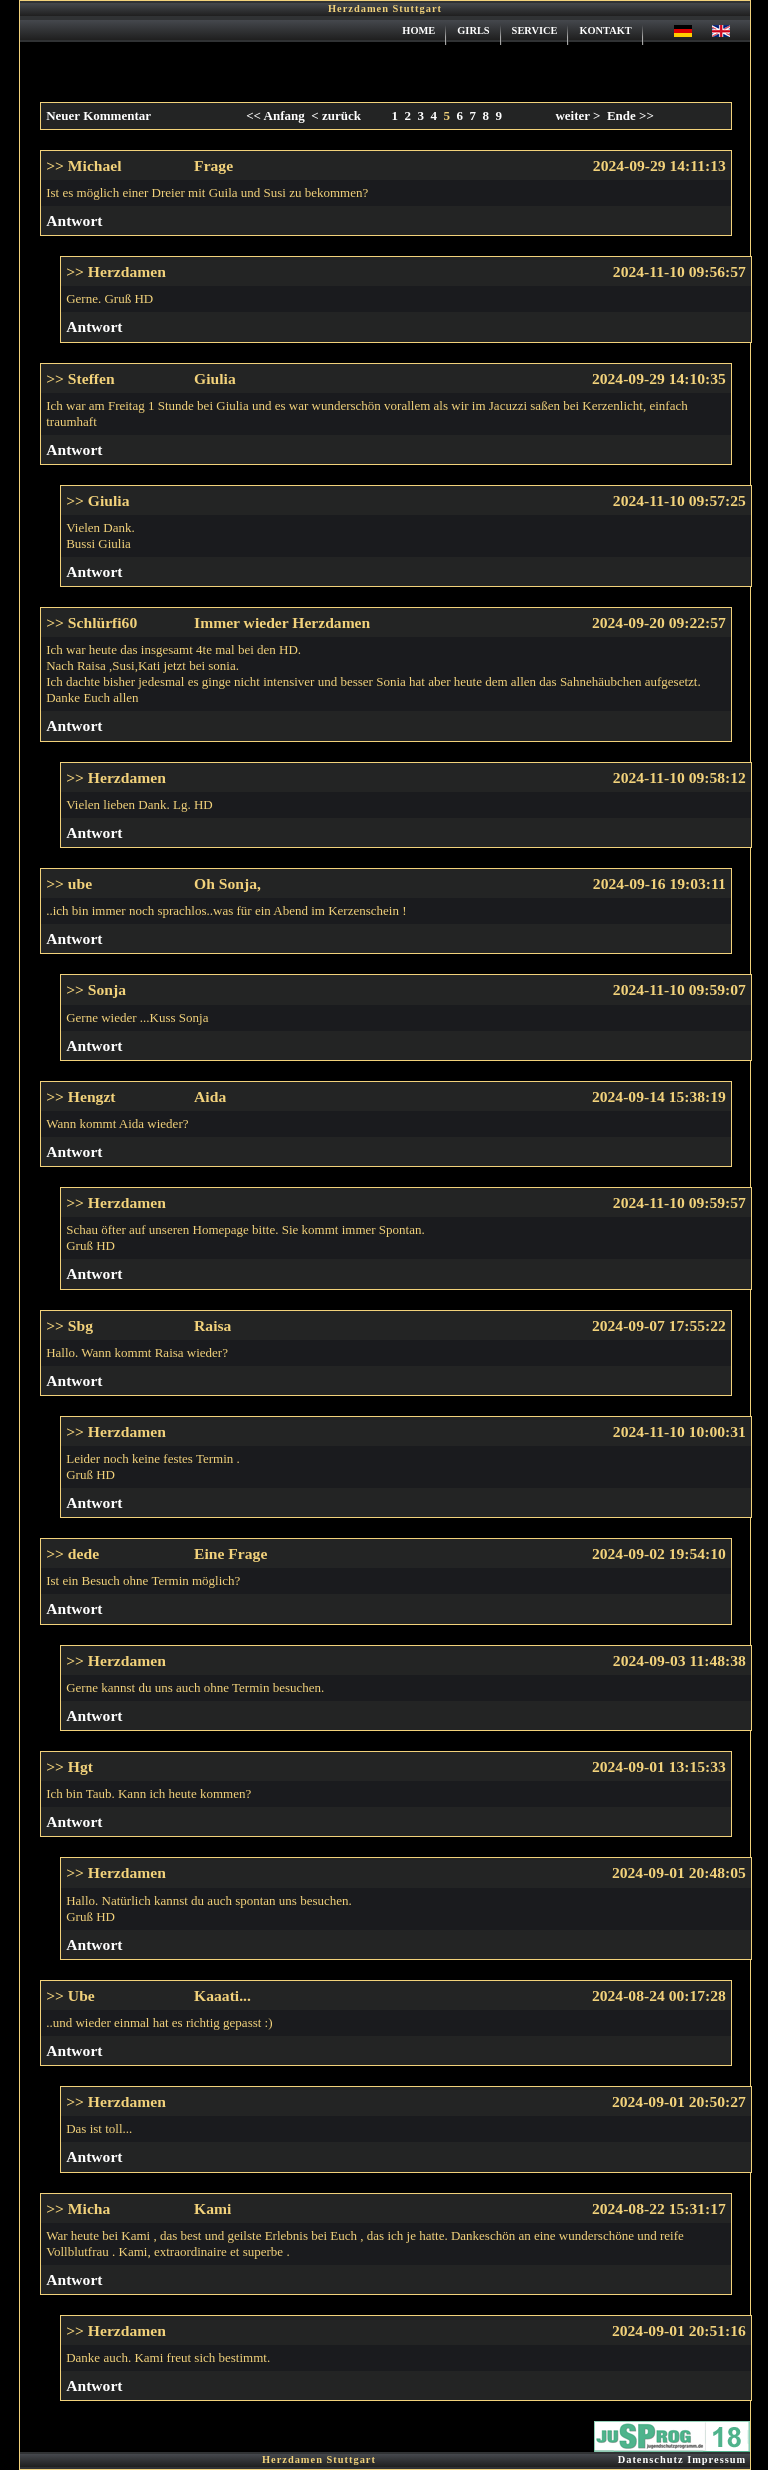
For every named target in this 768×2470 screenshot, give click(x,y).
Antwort (74, 220)
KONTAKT (605, 30)
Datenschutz (651, 2459)
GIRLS (473, 30)
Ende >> (630, 115)
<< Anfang (275, 115)
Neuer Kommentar (98, 115)
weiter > (577, 115)
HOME (418, 30)
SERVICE (535, 30)
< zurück (333, 115)
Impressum (716, 2459)
